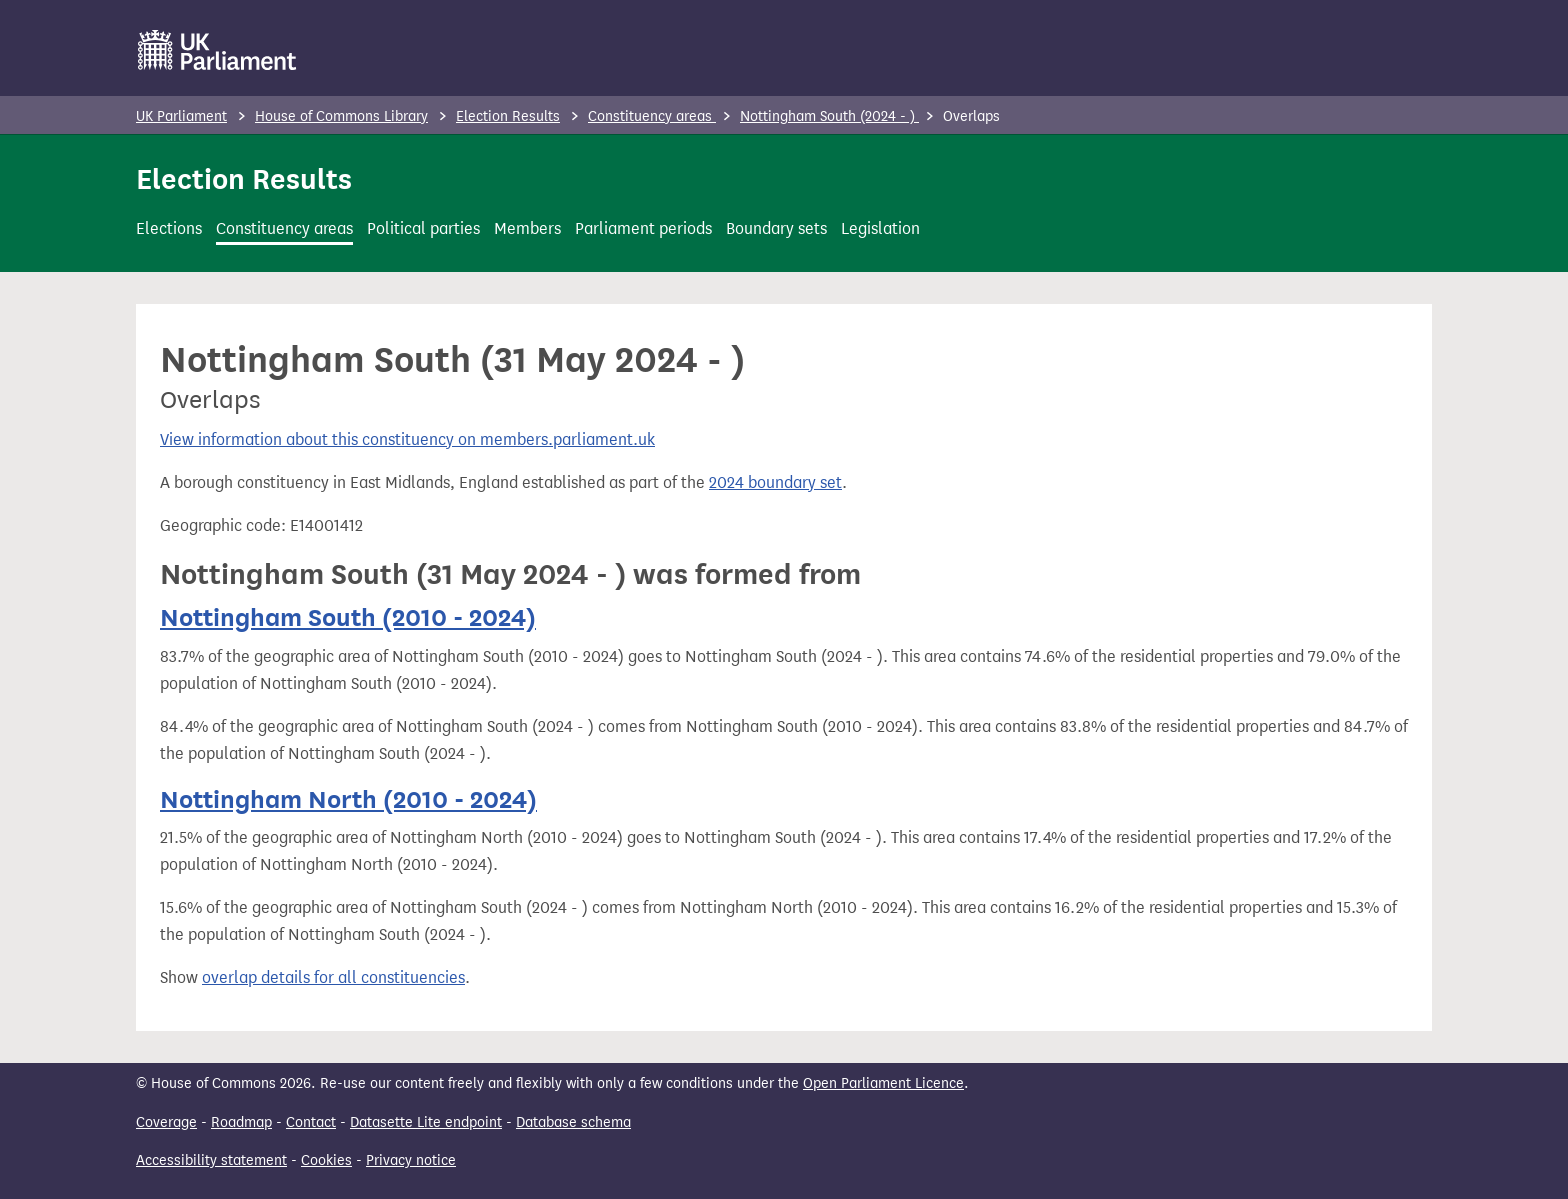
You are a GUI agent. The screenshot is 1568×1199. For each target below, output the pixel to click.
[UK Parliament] (217, 50)
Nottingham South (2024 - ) (829, 116)
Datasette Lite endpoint (426, 1122)
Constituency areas (652, 116)
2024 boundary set (775, 482)
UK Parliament (181, 116)
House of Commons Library (341, 116)
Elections (169, 228)
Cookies (326, 1160)
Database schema (573, 1122)
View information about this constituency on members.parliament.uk (407, 439)
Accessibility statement (211, 1160)
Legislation (880, 228)
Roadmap (241, 1122)
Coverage (166, 1122)
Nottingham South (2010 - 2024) (348, 617)
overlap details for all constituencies (333, 977)
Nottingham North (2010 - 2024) (348, 799)
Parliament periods (643, 228)
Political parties (423, 228)
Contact (311, 1122)
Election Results (508, 116)
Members (527, 228)
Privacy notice (411, 1160)
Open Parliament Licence (883, 1083)
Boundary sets (776, 228)
